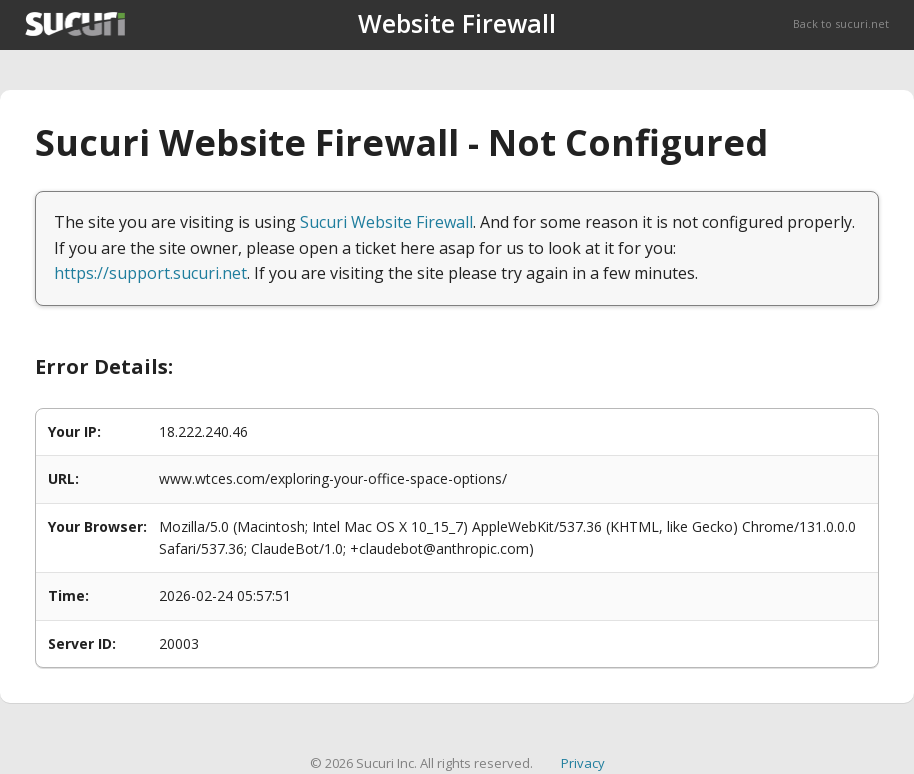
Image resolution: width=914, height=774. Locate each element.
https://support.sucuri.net (150, 273)
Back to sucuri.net (841, 23)
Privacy (583, 763)
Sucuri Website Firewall (386, 222)
